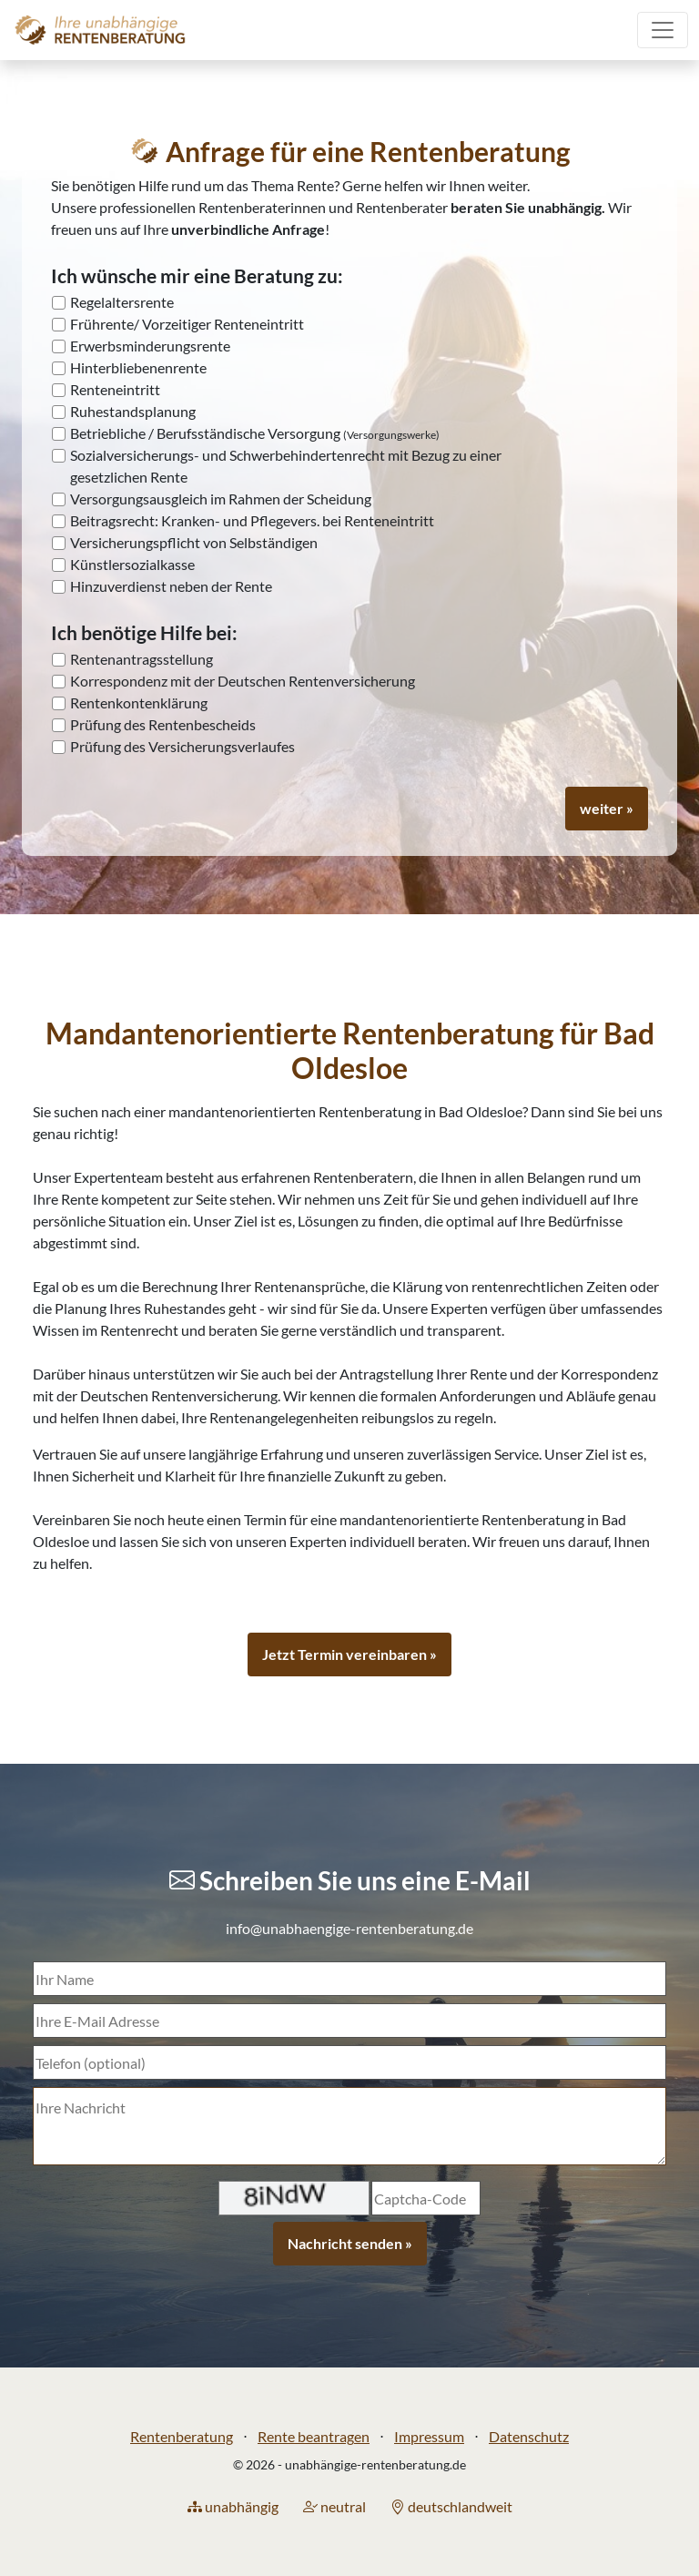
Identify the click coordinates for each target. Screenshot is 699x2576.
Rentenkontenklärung (139, 702)
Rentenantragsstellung (141, 658)
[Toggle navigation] (662, 30)
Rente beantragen (314, 2436)
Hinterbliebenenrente (138, 367)
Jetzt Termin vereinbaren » (349, 1654)
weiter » (606, 808)
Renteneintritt (115, 389)
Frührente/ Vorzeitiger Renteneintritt (187, 323)
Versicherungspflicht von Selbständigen (194, 542)
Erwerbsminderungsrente (150, 345)
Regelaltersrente (122, 302)
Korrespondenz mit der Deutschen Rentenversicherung (242, 680)
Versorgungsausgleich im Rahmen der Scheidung (220, 498)
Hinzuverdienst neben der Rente (171, 586)
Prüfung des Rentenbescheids (163, 724)
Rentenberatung (181, 2436)
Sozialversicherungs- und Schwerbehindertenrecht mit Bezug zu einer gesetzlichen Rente (285, 465)
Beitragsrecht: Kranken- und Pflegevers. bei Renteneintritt (252, 520)
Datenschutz (529, 2436)
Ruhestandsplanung (133, 411)
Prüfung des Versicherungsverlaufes (182, 746)
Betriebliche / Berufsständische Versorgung (255, 433)
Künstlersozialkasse (132, 564)
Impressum (429, 2436)
